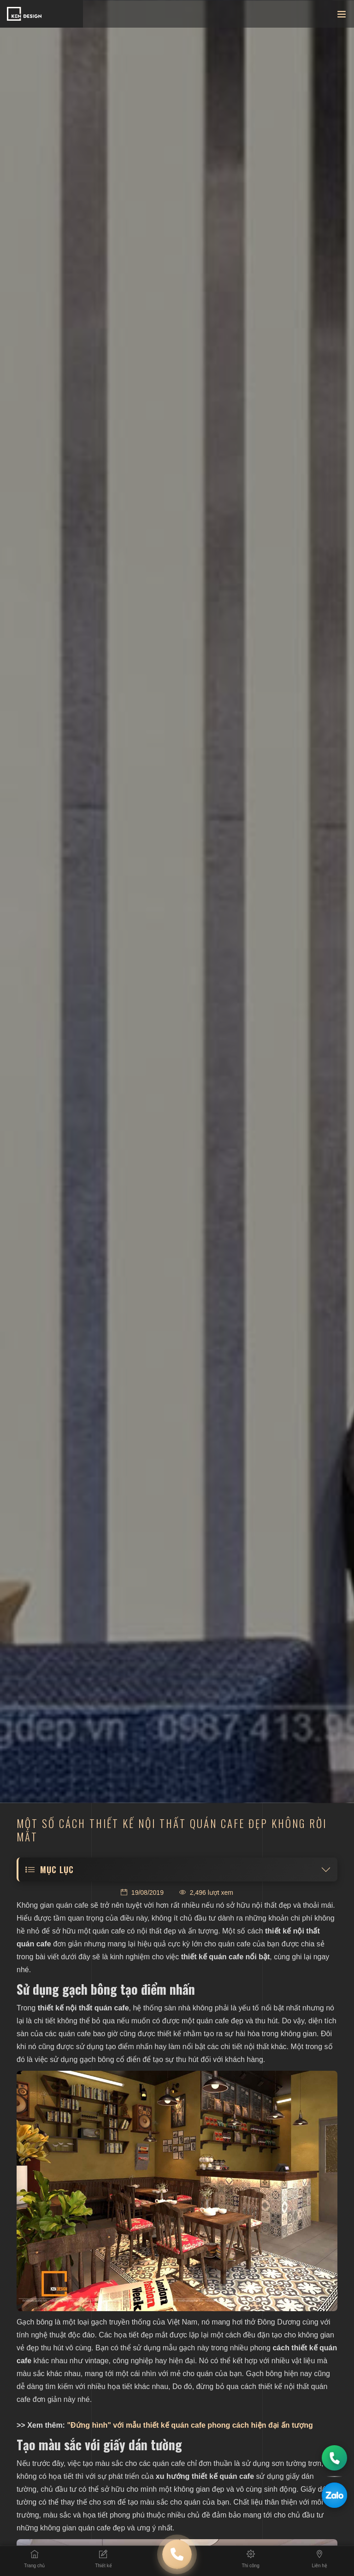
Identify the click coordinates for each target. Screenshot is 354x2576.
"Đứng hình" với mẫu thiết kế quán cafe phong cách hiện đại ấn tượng (189, 2425)
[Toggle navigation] (341, 16)
